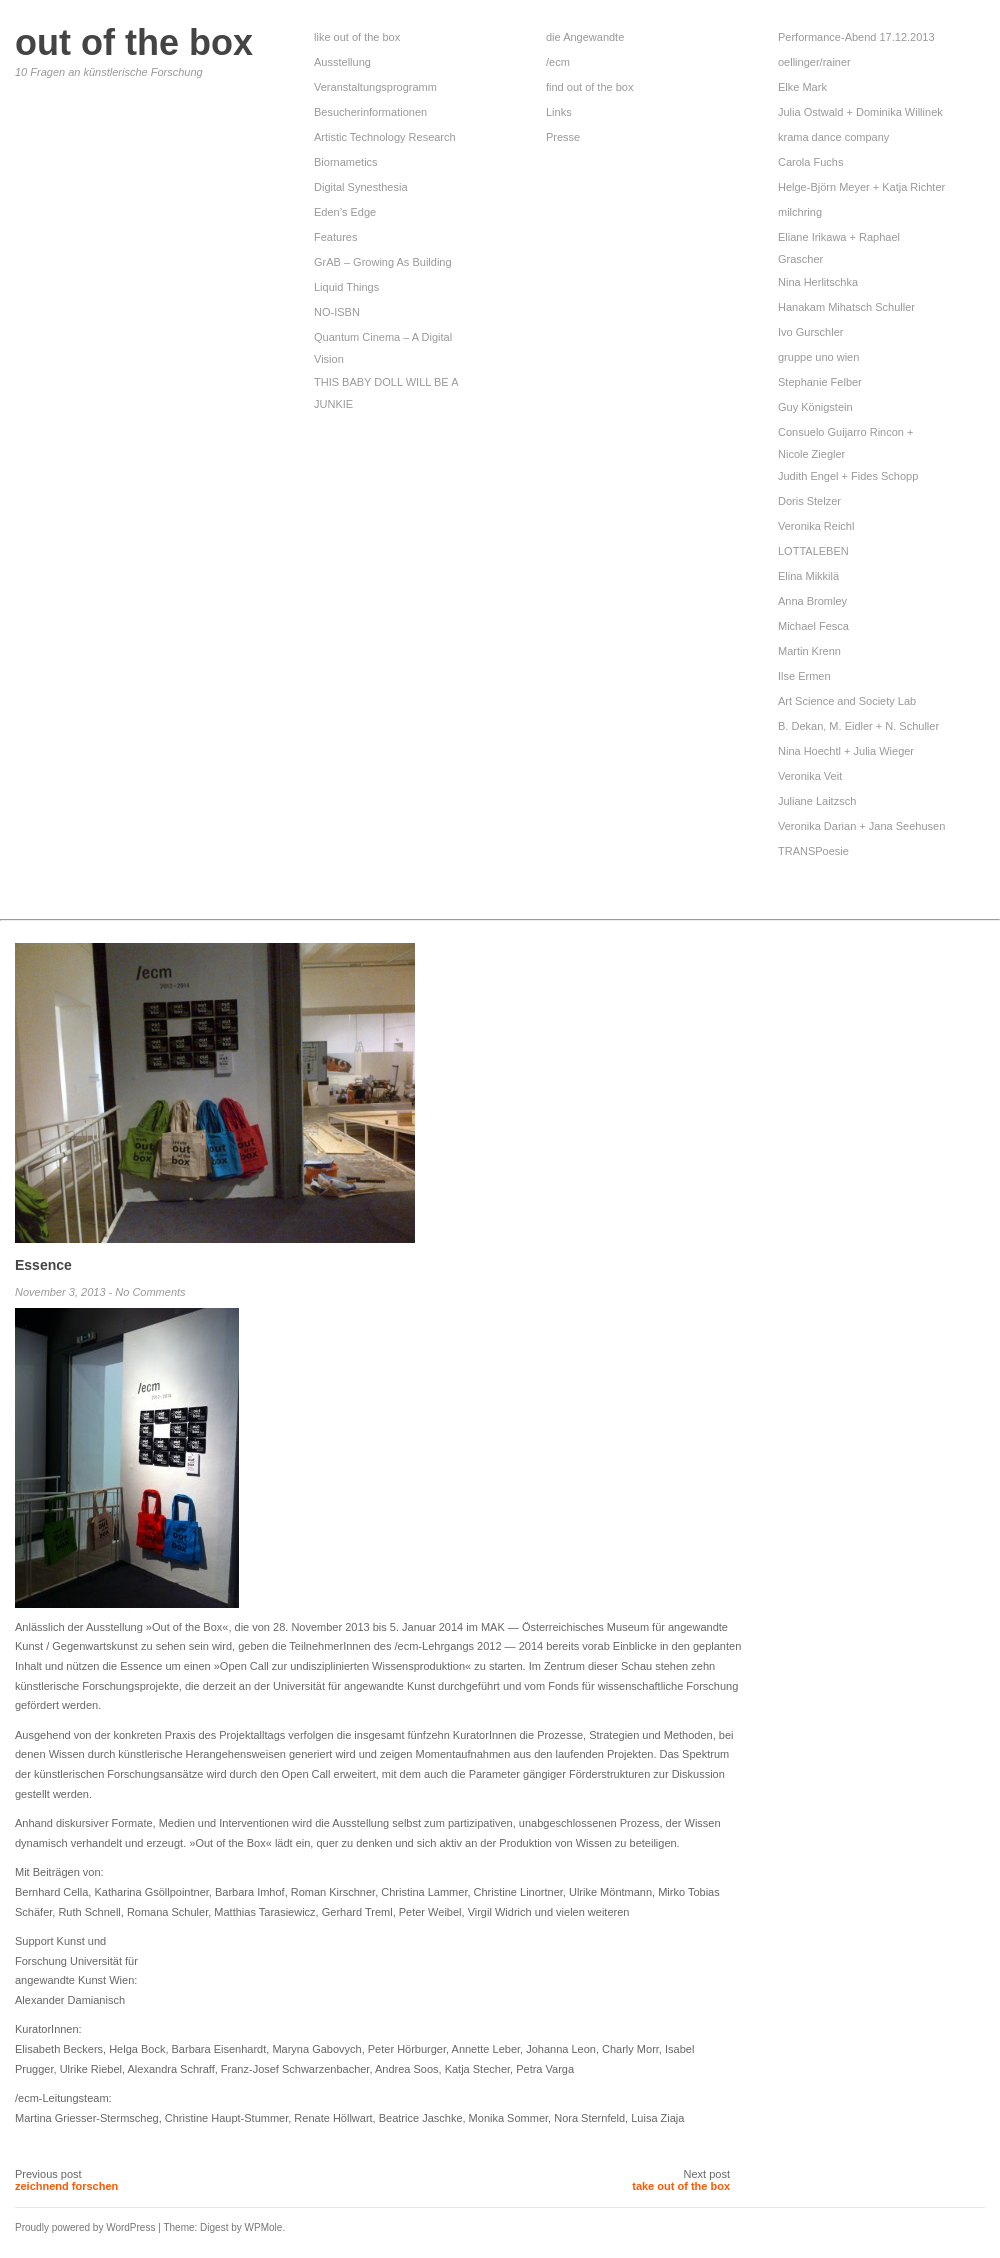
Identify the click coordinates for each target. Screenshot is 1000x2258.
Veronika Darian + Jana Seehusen (861, 826)
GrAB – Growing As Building (384, 262)
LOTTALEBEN (813, 551)
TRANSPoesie (813, 851)
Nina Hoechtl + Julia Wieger (846, 751)
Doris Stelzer (809, 501)
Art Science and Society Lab (847, 701)
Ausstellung (342, 62)
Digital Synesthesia (361, 187)
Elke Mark (802, 87)
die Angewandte (585, 37)
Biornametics (346, 162)
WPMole (264, 2227)
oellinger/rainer (814, 62)
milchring (800, 212)
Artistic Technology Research (385, 137)
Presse (563, 137)
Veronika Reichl (816, 526)
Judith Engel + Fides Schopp (848, 476)
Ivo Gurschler (810, 332)
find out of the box (589, 87)
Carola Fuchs (810, 162)
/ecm (558, 62)
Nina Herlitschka (818, 282)
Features (335, 237)
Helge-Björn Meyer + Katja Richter (861, 187)
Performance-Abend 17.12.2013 (856, 37)
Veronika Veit (810, 776)
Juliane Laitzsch (817, 801)
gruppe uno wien (818, 357)
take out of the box (681, 2186)
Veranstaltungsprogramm (375, 87)
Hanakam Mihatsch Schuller (846, 307)
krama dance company (833, 137)
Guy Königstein (815, 407)
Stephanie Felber (820, 382)
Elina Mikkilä (808, 576)
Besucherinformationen (370, 112)
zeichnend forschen (66, 2186)
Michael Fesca (813, 626)
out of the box (134, 42)
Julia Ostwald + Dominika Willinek (860, 112)
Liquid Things (346, 287)
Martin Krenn (809, 651)
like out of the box (357, 37)
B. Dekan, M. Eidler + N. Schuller (858, 726)
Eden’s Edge (345, 212)
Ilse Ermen (804, 676)
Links (559, 112)
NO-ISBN (338, 312)
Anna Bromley (812, 601)
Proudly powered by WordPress (85, 2227)
